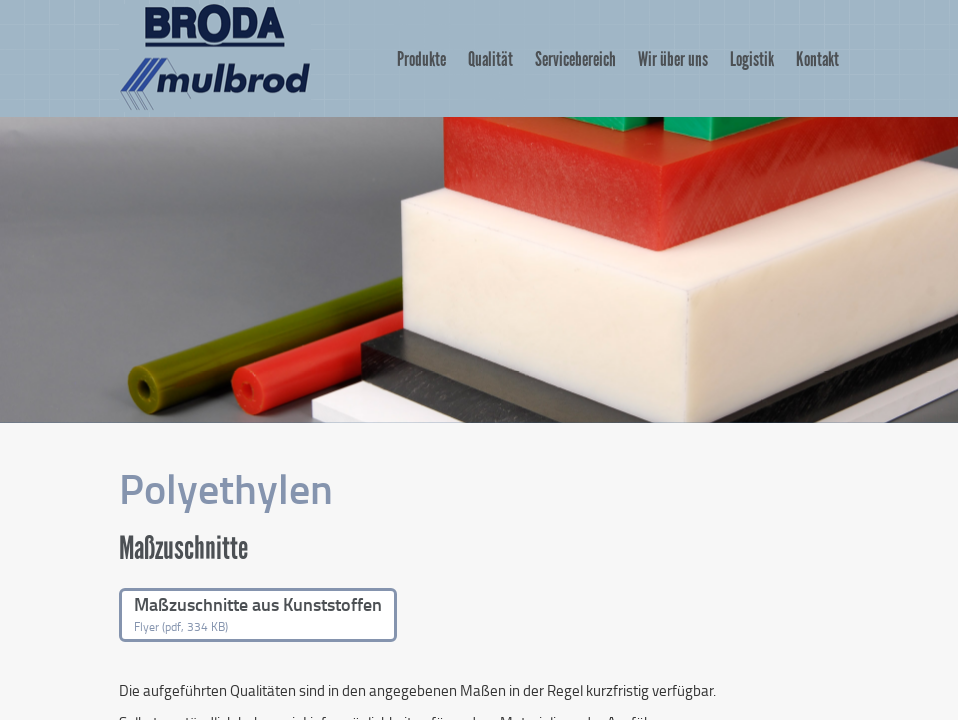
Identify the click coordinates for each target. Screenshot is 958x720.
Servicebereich (575, 59)
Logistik (752, 59)
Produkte (421, 59)
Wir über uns (673, 59)
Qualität (490, 59)
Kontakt (817, 59)
